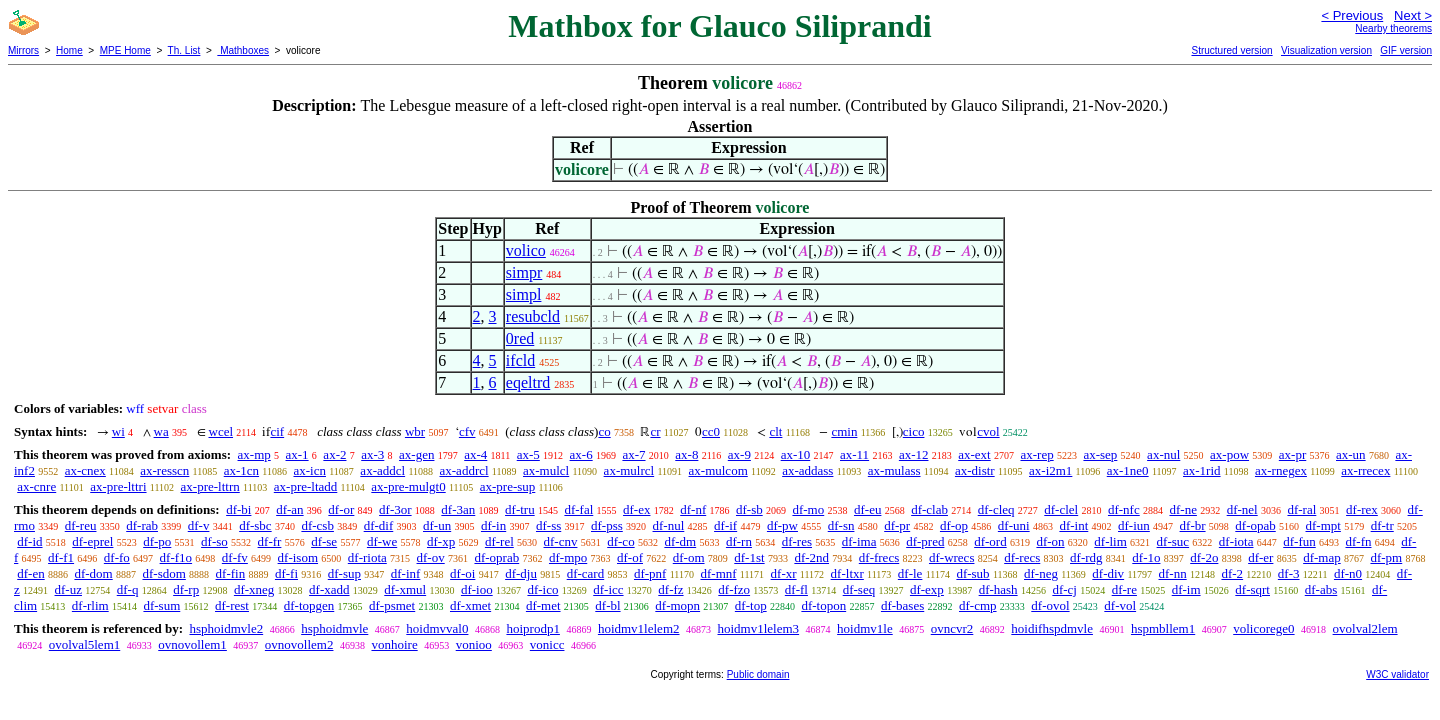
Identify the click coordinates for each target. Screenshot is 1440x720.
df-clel (1061, 509)
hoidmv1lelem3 (759, 628)
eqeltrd (528, 382)
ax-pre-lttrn (210, 486)
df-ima (859, 541)
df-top (751, 605)
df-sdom (163, 573)
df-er (1260, 557)
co (604, 431)
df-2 (1232, 573)
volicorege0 (1263, 628)
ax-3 (372, 454)
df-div (1108, 573)
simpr (524, 272)
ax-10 (796, 454)
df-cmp (978, 605)
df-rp (186, 589)
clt (775, 431)
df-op (954, 525)
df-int (1073, 525)
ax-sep (1100, 454)
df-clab (929, 509)
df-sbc (255, 525)
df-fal (578, 509)
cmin (844, 431)
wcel (221, 431)
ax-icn (309, 470)
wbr (415, 431)
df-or (341, 509)
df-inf (406, 573)
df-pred (925, 541)
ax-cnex (85, 470)
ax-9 (739, 454)
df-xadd (329, 589)
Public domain (758, 674)
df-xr (784, 573)
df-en (30, 573)
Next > (1413, 15)
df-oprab (496, 557)
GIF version (1406, 50)
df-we (382, 541)
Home (69, 50)
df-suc (1173, 541)
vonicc (547, 644)
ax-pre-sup (508, 486)
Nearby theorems (1393, 28)
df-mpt (1323, 525)
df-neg (1041, 573)
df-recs (1022, 557)
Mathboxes (243, 50)
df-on (1050, 541)
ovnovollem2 (299, 644)
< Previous (1352, 15)
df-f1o (176, 557)
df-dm (680, 541)
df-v (199, 525)
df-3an (458, 509)
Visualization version (1326, 50)
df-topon (823, 605)
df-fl (796, 589)
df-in (493, 525)
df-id (29, 541)
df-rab (142, 525)
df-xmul (405, 589)
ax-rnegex (1281, 470)
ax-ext (974, 454)
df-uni (1014, 525)
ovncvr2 (952, 628)
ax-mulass (894, 470)
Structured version (1231, 50)
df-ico (542, 589)
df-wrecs (951, 557)
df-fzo (734, 589)
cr (655, 431)
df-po (157, 541)
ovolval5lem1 (85, 644)
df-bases (902, 605)
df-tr (1382, 525)
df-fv (235, 557)
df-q (128, 589)
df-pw (782, 525)
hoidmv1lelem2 (639, 628)
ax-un (1351, 454)
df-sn (841, 525)
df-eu (867, 509)
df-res (797, 541)
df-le (910, 573)
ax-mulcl (546, 470)
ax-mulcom (718, 470)
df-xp (441, 541)
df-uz (68, 589)
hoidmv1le (865, 628)
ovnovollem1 (192, 644)
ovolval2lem (1365, 628)
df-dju (521, 573)
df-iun (1134, 525)
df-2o (1204, 557)
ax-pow (1229, 454)
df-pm (1386, 557)
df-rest (232, 605)
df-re (1124, 589)
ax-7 (633, 454)
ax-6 (581, 454)
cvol (988, 431)
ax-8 (686, 454)
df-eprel (92, 541)
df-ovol (1050, 605)
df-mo (808, 509)
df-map (1322, 557)
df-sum (161, 605)
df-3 (1289, 573)
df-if (725, 525)
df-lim (1110, 541)
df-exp (927, 589)
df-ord (990, 541)
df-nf (693, 509)
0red (520, 338)
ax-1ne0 (1128, 470)
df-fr (270, 541)
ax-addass (807, 470)
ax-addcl (382, 470)
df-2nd (811, 557)
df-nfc (1124, 509)
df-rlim (90, 605)
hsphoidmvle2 (226, 628)
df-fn (1359, 541)
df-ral (1301, 509)
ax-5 (528, 454)
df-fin (231, 573)
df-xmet (470, 605)
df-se (324, 541)
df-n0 (1348, 573)
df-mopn (677, 605)
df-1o (1146, 557)
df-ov (431, 557)
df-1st (749, 557)
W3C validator (1397, 674)
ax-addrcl (464, 470)
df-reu (81, 525)
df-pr (897, 525)
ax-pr (1292, 454)
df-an (289, 509)
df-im (1186, 589)
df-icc (608, 589)
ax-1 (297, 454)
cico (914, 431)
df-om (689, 557)
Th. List (184, 50)
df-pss (607, 525)
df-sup (344, 573)
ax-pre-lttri (118, 486)
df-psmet (392, 605)
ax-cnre (36, 486)
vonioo (474, 644)
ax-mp (254, 454)
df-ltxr (847, 573)
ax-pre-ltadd (306, 486)
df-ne (1182, 509)
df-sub (972, 573)
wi (118, 431)
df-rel (499, 541)
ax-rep (1036, 454)
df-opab (1255, 525)
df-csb (317, 525)
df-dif (379, 525)
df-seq (859, 589)
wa (161, 431)
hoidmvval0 (437, 628)
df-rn (739, 541)
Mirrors (23, 50)
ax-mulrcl (629, 470)
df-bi (238, 509)
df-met (543, 605)
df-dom (93, 573)
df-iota (1236, 541)
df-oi (462, 573)
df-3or (395, 509)
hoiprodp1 (532, 628)
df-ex (636, 509)
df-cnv (561, 541)
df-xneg (254, 589)
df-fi (286, 573)
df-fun (1299, 541)
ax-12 (914, 454)
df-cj (1064, 589)
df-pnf (650, 573)
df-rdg (1086, 557)
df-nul (669, 525)
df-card (586, 573)
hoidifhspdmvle (1052, 628)
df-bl (607, 605)
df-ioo (477, 589)
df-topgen (309, 605)
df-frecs (879, 557)
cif (277, 431)
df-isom (298, 557)
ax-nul (1163, 454)
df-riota (367, 557)
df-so (214, 541)
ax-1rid (1202, 470)
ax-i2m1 (1050, 470)
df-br (1193, 525)
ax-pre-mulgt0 (408, 486)
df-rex (1362, 509)
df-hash (998, 589)
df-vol (1120, 605)
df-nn (1173, 573)
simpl (524, 294)
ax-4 (475, 454)
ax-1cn (241, 470)
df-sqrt (1252, 589)
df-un (437, 525)
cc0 (711, 431)
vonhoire (394, 644)
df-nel (1242, 509)
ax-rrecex (1365, 470)
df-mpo (568, 557)
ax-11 (854, 454)
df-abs (1321, 589)
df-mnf (718, 573)
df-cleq (996, 509)
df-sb (749, 509)
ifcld (520, 360)
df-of (630, 557)
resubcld (533, 316)
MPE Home (125, 50)
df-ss (548, 525)
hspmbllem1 (1163, 628)
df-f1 (61, 557)
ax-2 (334, 454)
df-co (620, 541)
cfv (467, 431)
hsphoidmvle (334, 628)
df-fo (117, 557)
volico (526, 250)
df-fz (670, 589)
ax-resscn (164, 470)
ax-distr (975, 470)
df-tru (520, 509)
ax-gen (416, 454)
